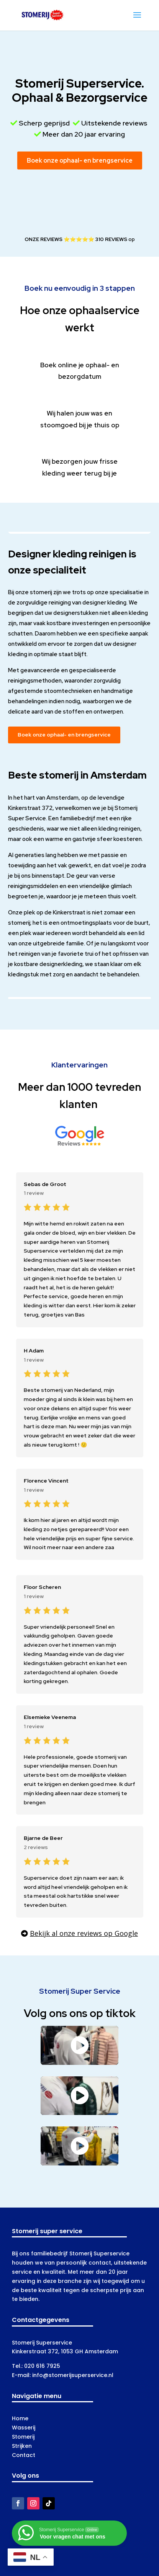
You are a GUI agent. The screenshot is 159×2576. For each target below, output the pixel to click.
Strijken (22, 2446)
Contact (23, 2455)
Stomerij (23, 2437)
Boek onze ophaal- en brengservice (80, 160)
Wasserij (23, 2427)
